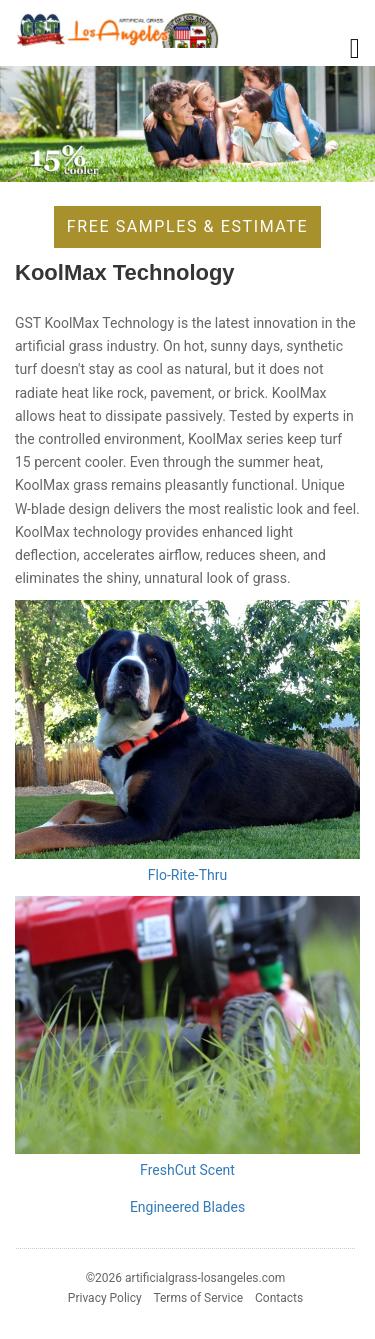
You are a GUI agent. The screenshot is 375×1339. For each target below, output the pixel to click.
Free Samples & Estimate (187, 226)
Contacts (279, 1298)
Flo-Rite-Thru (187, 875)
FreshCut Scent (187, 1170)
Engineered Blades (187, 1207)
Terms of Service (198, 1298)
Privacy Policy (105, 1298)
